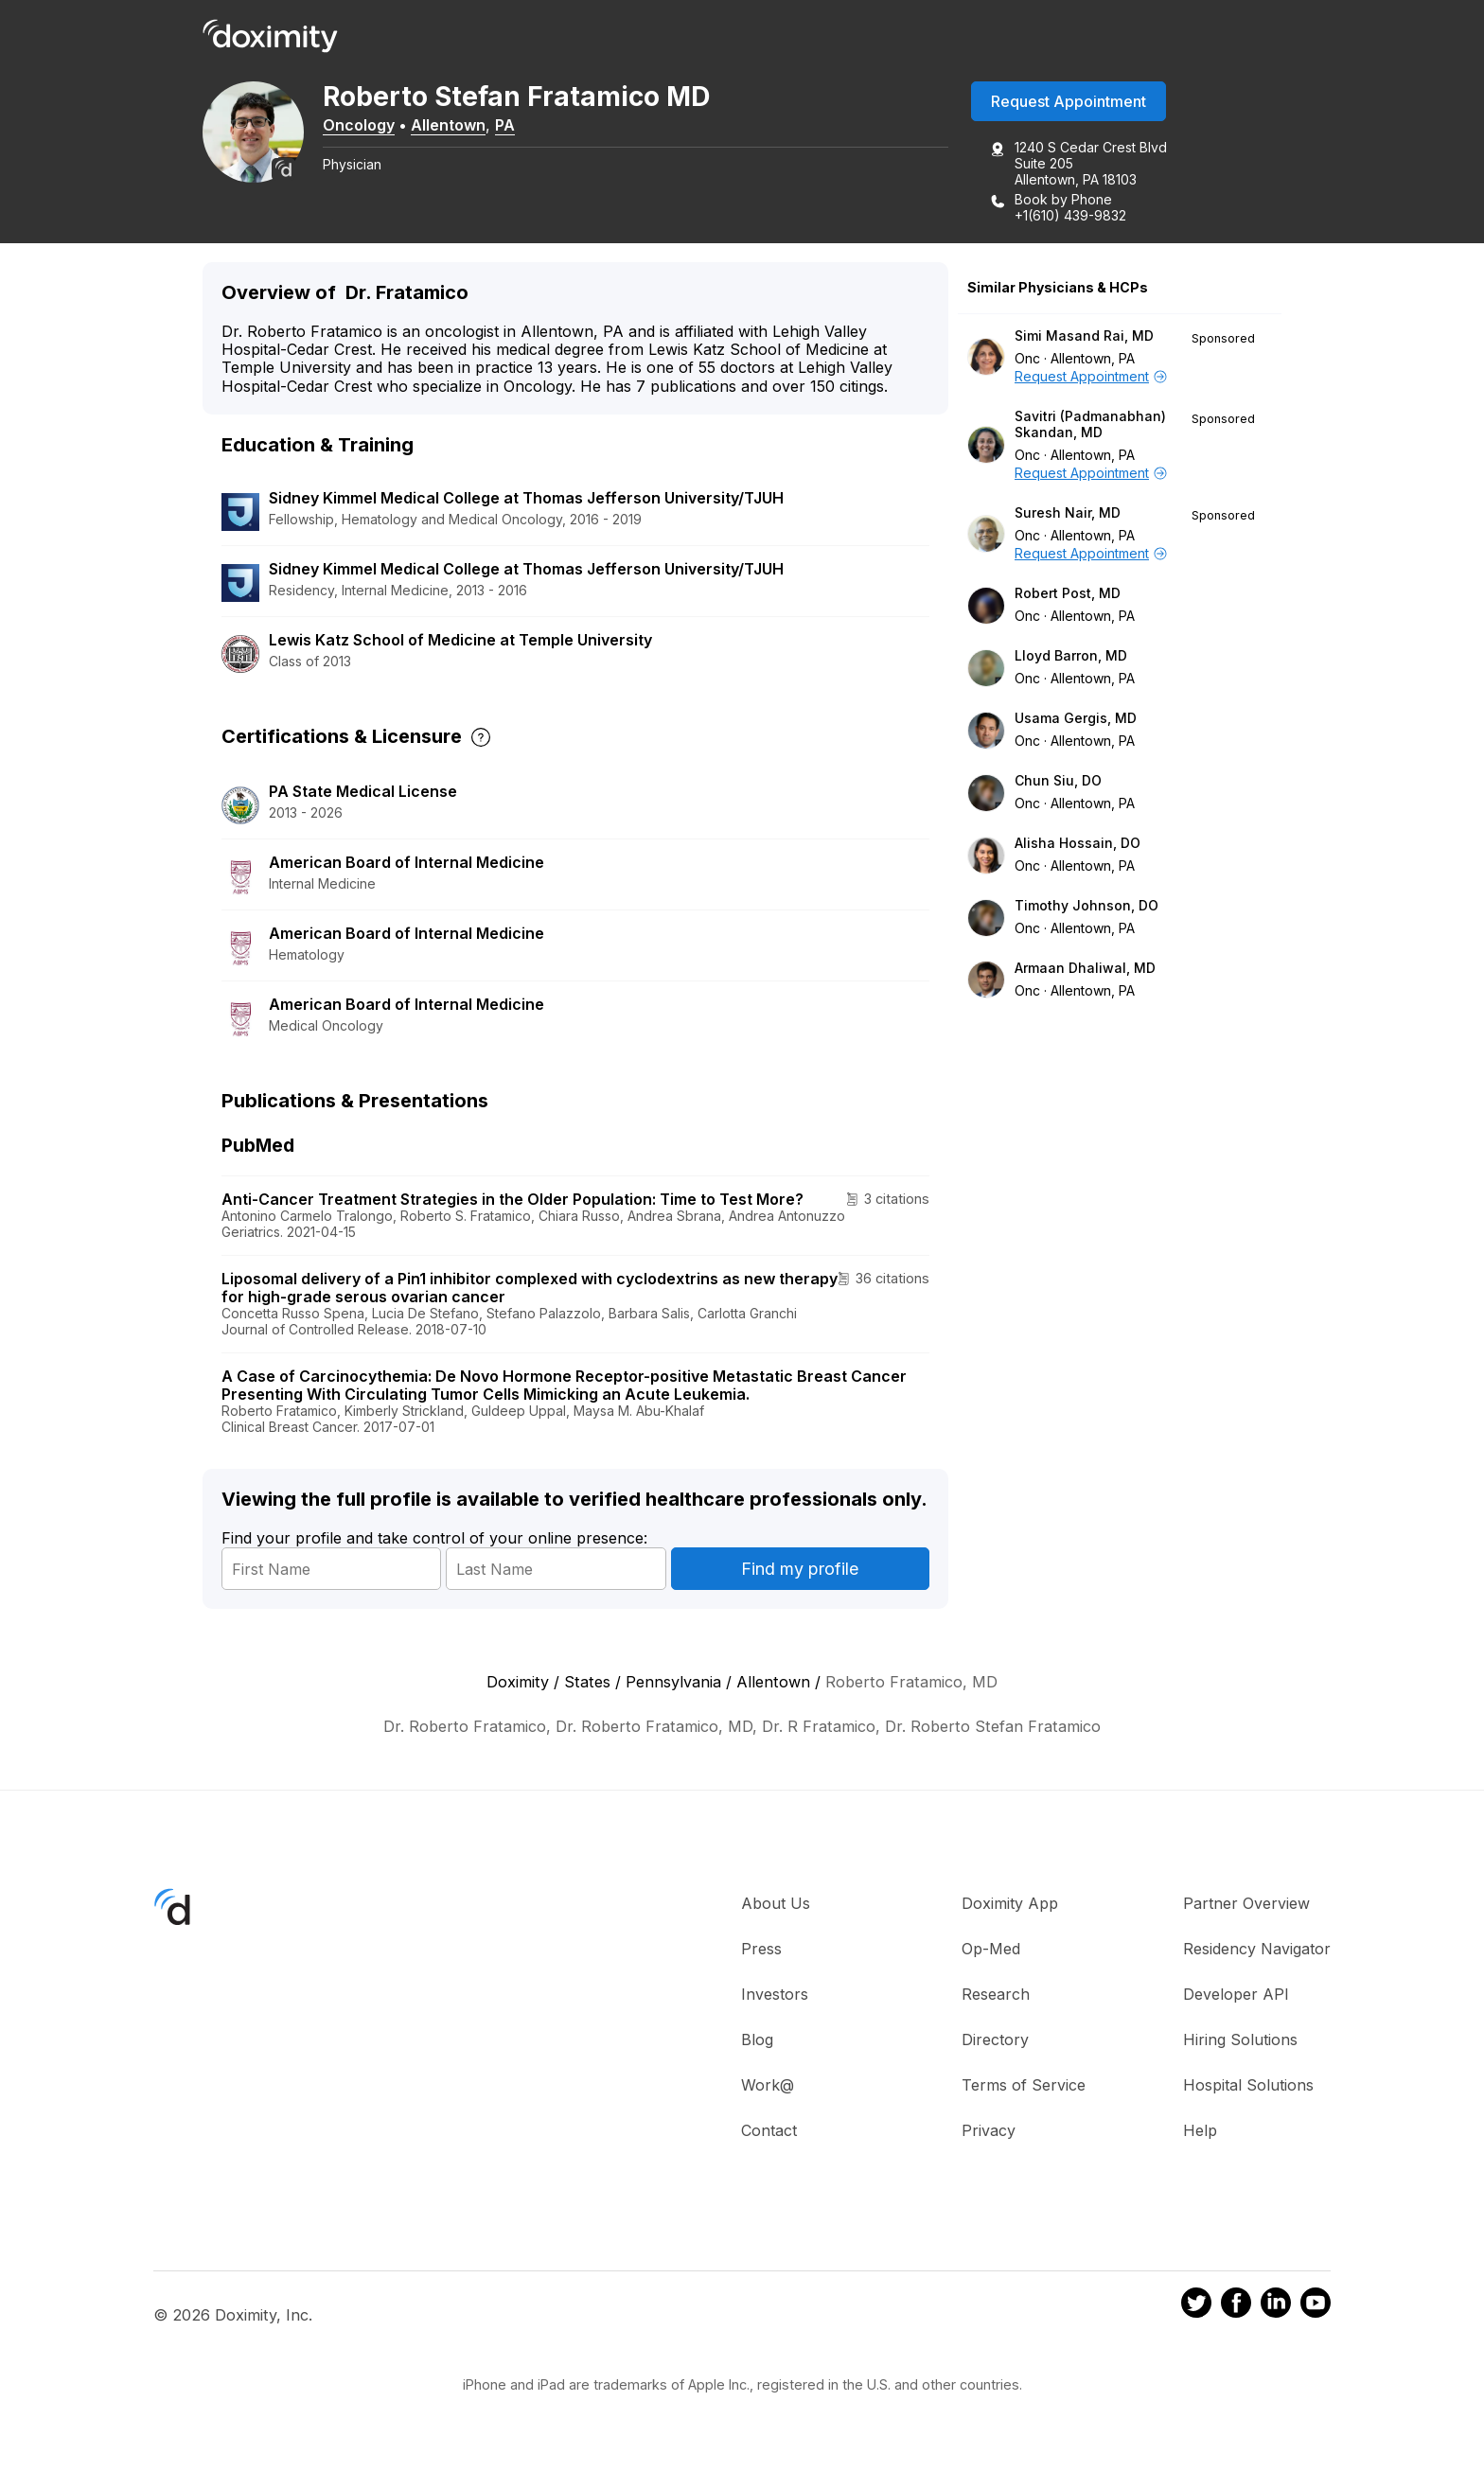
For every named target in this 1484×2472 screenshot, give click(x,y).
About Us (775, 1904)
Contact (769, 2131)
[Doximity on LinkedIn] (1276, 2307)
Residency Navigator (1257, 1949)
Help (1200, 2131)
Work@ (767, 2085)
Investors (774, 1995)
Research (996, 1995)
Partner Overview (1246, 1904)
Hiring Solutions (1240, 2040)
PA (517, 125)
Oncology (371, 125)
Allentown (460, 125)
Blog (757, 2040)
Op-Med (991, 1949)
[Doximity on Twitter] (1196, 2307)
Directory (995, 2040)
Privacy (989, 2131)
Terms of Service (1024, 2085)
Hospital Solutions (1248, 2085)
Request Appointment (1068, 103)
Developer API (1236, 1995)
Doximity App (1010, 1904)
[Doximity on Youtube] (1315, 2307)
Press (761, 1949)
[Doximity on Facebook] (1236, 2307)
